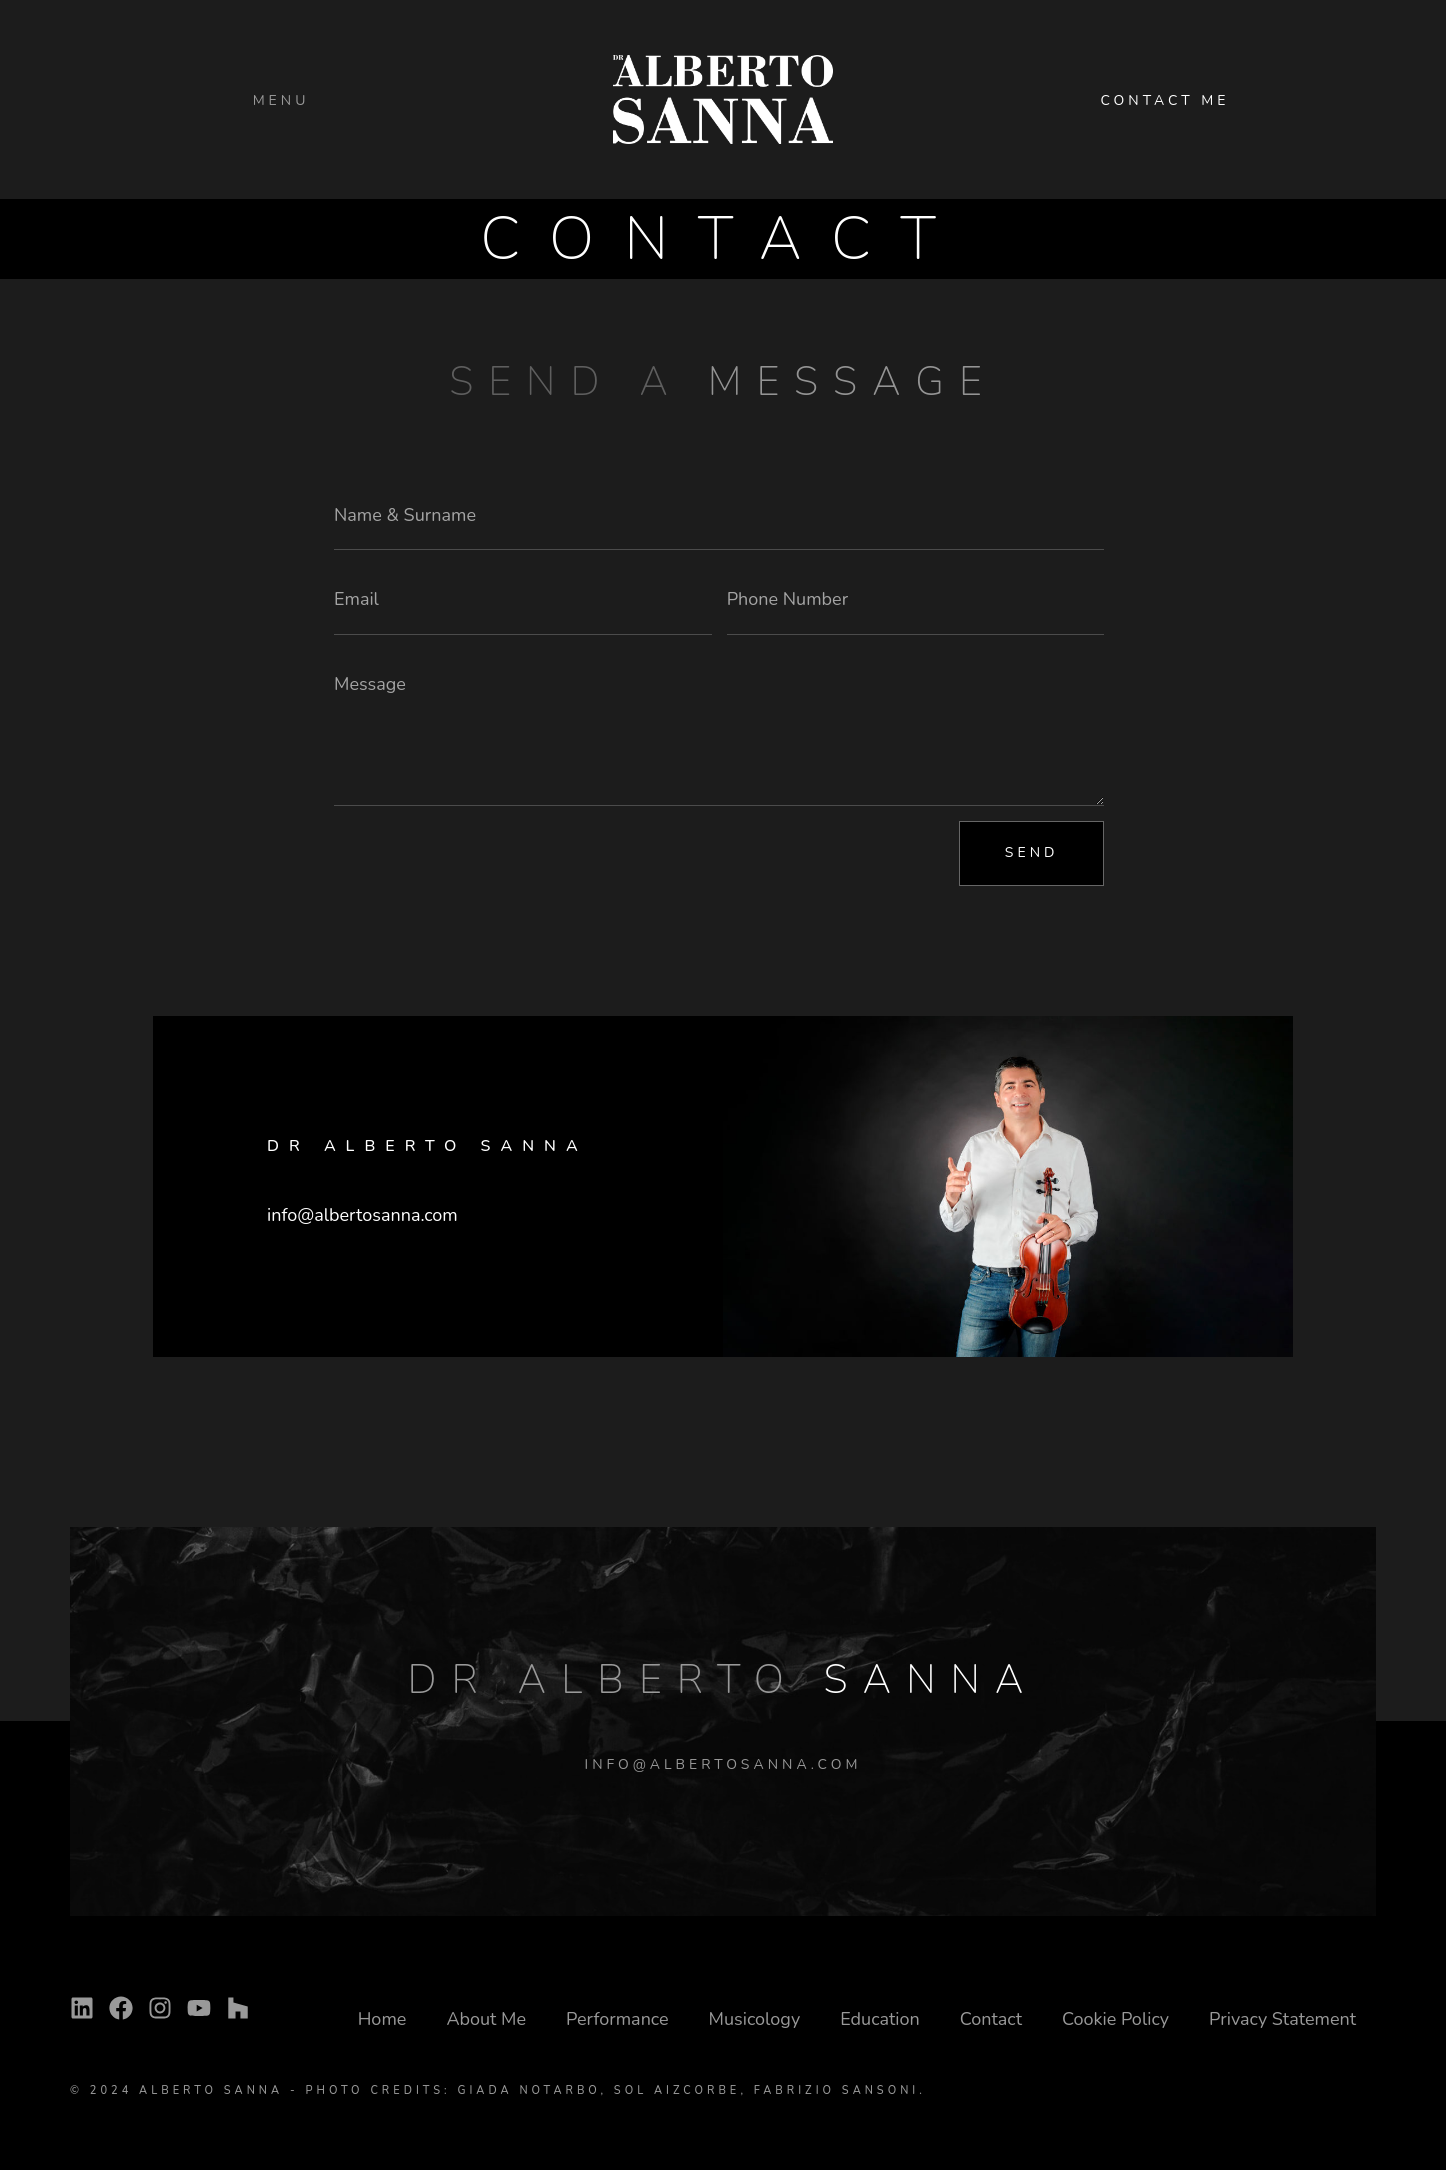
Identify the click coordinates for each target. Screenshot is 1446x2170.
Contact (991, 2019)
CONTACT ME (1164, 100)
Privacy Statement (1282, 2019)
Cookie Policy (1115, 2019)
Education (880, 2019)
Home (382, 2019)
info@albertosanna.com (362, 1215)
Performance (617, 2019)
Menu (281, 100)
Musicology (755, 2019)
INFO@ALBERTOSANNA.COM (723, 1764)
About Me (486, 2019)
